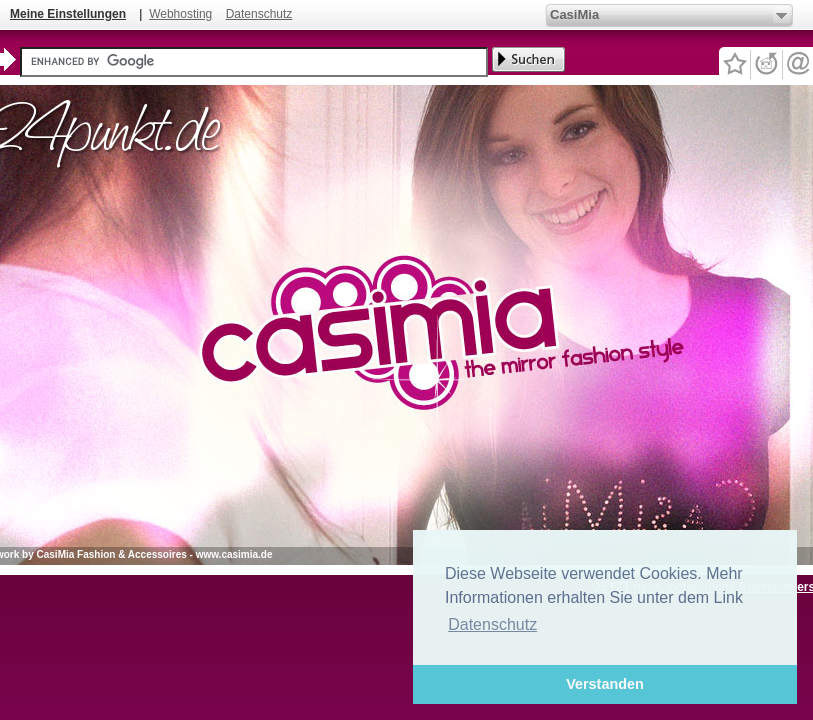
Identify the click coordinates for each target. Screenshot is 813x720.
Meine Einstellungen (68, 14)
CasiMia (574, 14)
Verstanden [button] (605, 684)
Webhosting (180, 14)
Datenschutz (259, 14)
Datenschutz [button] (492, 624)
